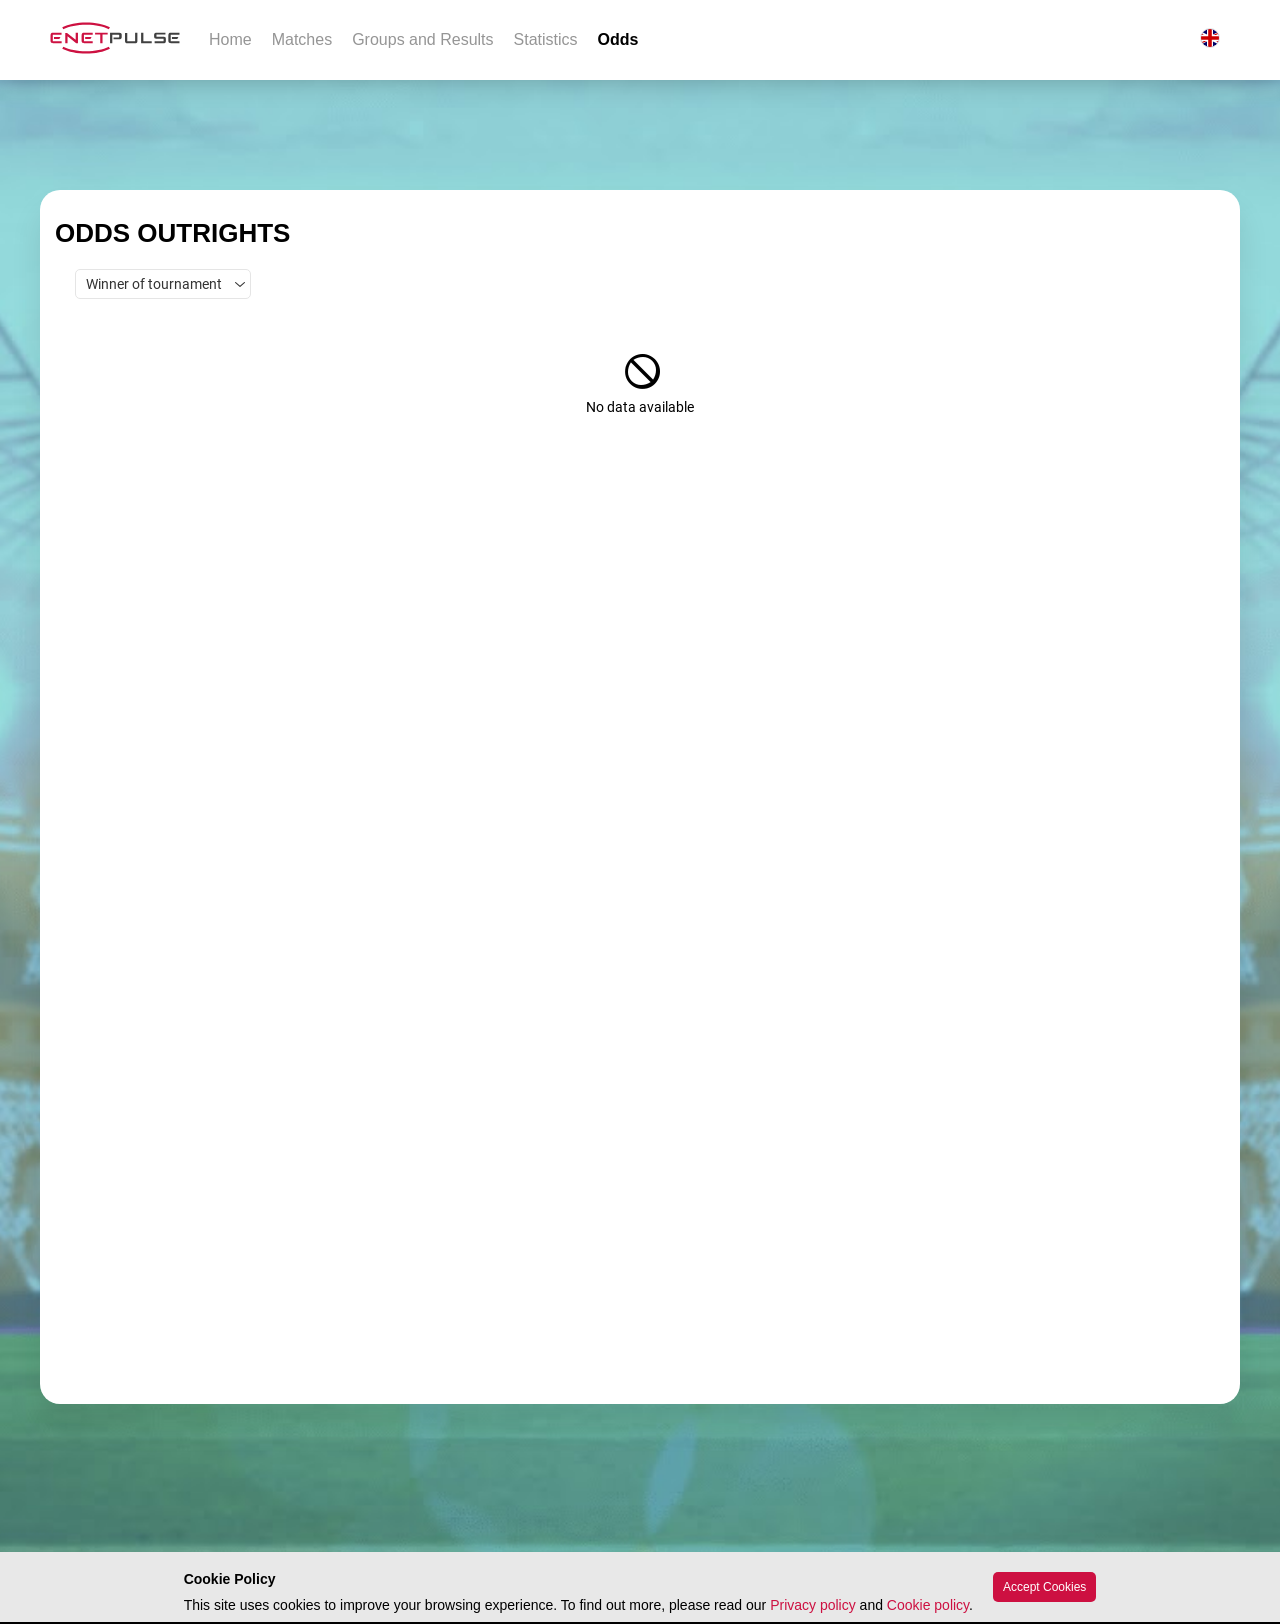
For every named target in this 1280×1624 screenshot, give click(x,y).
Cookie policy (928, 1605)
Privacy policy (813, 1605)
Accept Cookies (1044, 1587)
